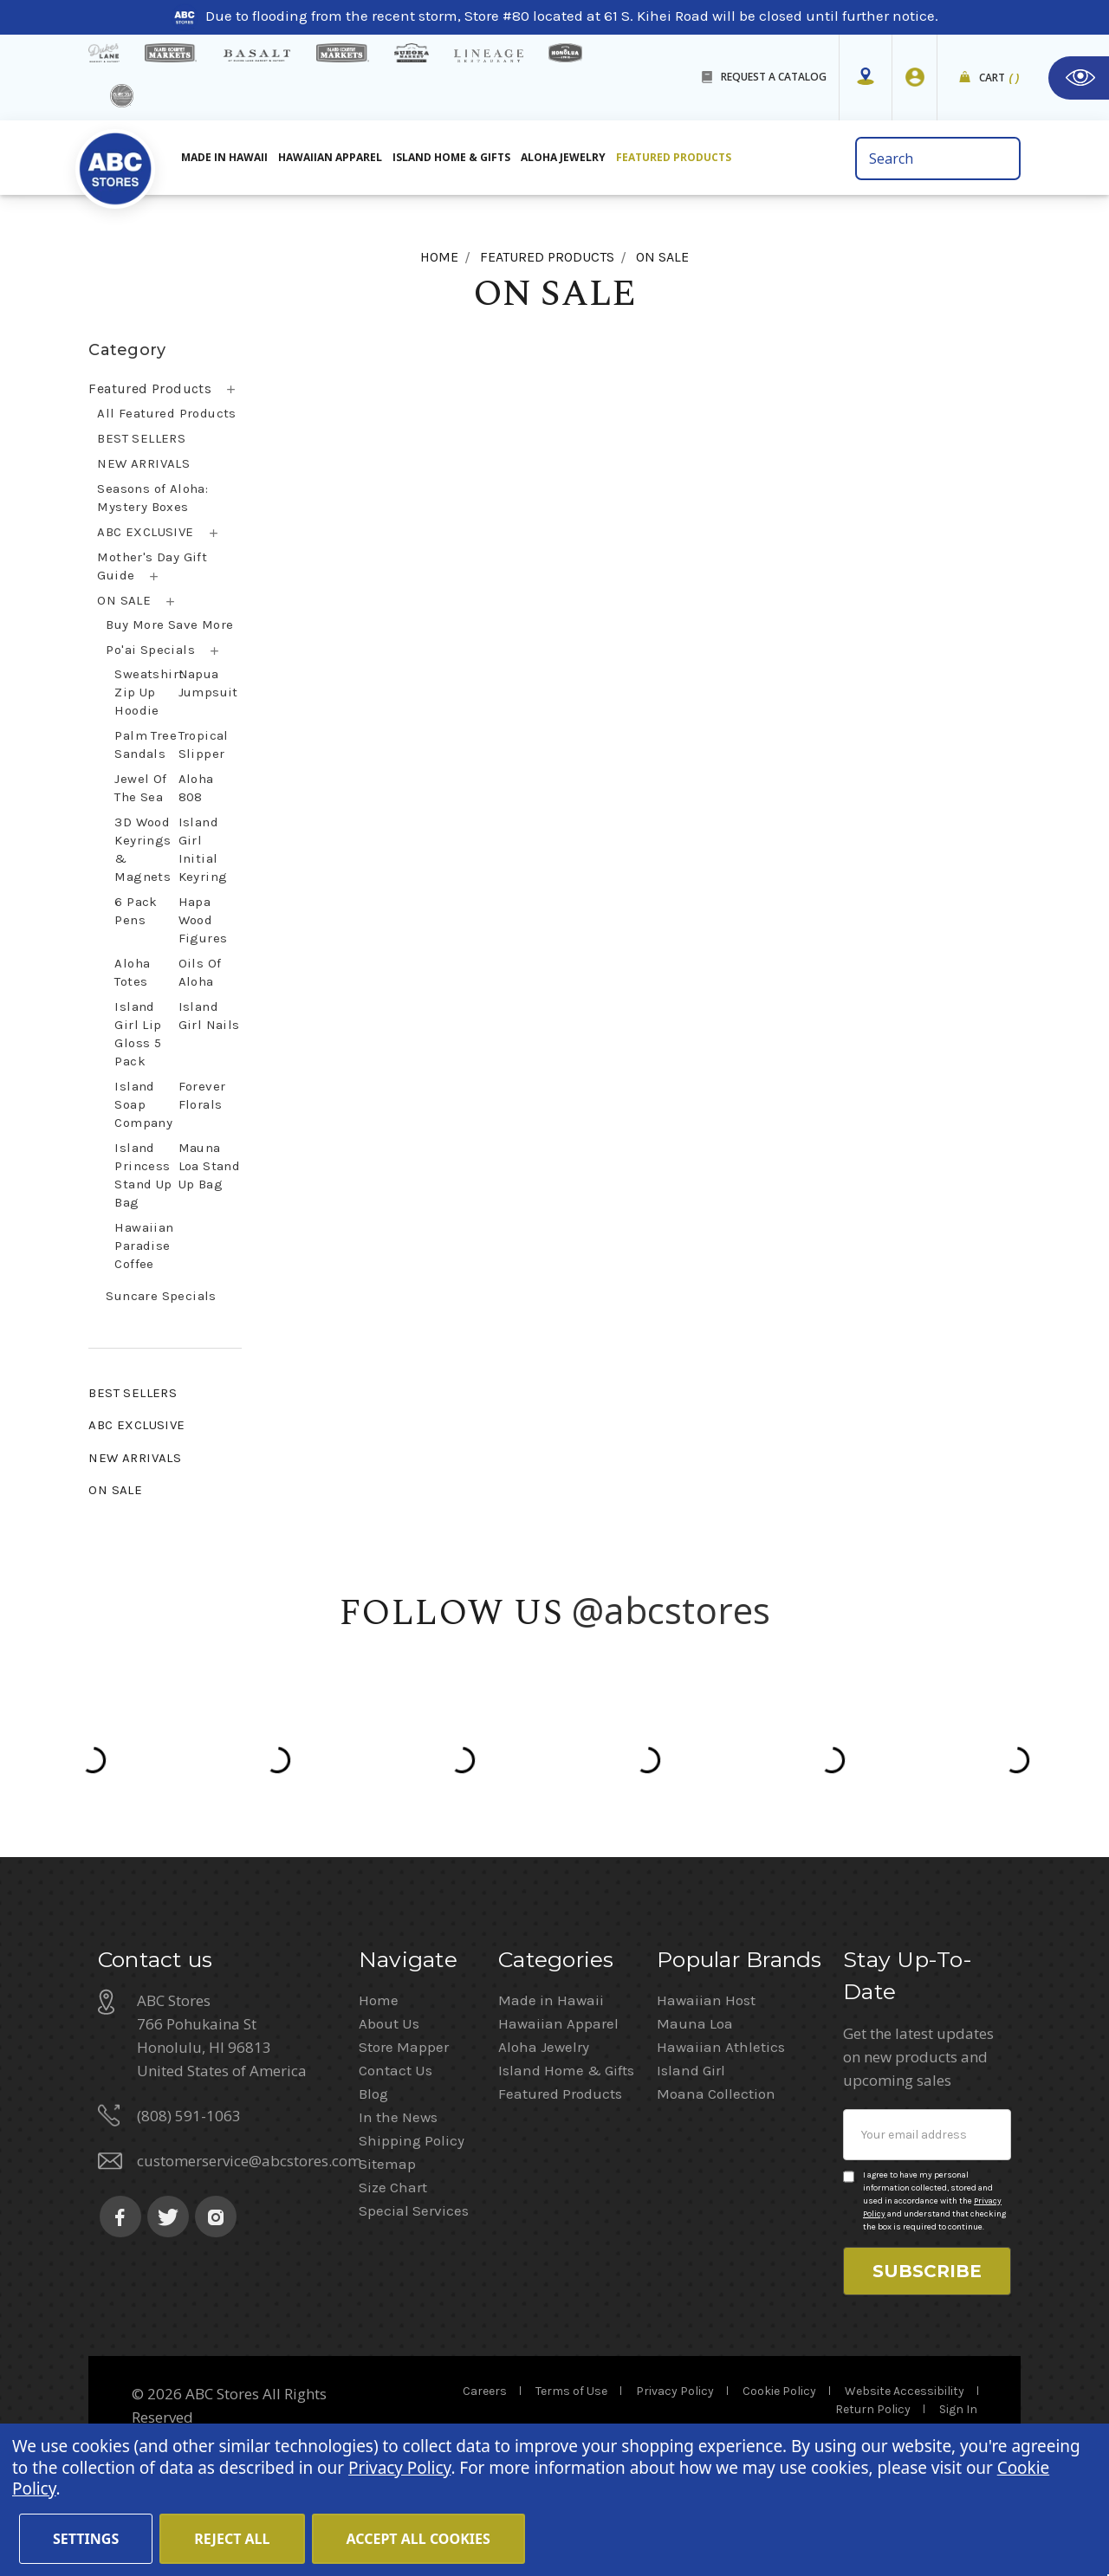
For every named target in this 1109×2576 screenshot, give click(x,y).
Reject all (231, 2538)
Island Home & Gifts (566, 2070)
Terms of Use (571, 2391)
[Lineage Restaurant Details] (488, 55)
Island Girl (691, 2070)
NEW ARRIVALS (143, 463)
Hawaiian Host (706, 2000)
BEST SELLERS (141, 438)
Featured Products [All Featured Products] (673, 157)
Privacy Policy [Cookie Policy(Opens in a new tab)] (399, 2467)
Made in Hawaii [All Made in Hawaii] (224, 157)
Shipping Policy (411, 2140)
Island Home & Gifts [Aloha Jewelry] (451, 157)
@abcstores (671, 1609)
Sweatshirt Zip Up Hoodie (149, 692)
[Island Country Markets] (342, 52)
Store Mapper (404, 2046)
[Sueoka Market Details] (411, 52)
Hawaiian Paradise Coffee (143, 1246)
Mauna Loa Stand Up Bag (209, 1166)
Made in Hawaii (551, 2000)
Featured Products (149, 388)
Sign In (958, 2409)
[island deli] (121, 95)
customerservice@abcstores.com (249, 2161)
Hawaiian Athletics (721, 2046)
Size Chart (393, 2187)
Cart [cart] (999, 78)
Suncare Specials (161, 1296)
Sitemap (387, 2163)
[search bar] (938, 158)
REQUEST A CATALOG (774, 76)
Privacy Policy (675, 2391)
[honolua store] (564, 52)
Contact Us (395, 2070)
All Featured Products (166, 413)
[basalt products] (256, 55)
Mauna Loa (695, 2023)
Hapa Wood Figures (203, 920)
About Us (389, 2023)
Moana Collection (716, 2093)
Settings (86, 2538)
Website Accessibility (904, 2391)
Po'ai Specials (150, 649)
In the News (398, 2117)
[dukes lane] (103, 52)
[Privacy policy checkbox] (848, 2176)
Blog (373, 2093)
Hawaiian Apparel (330, 157)
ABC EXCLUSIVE (145, 532)
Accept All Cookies (418, 2538)
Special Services (414, 2210)
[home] (115, 163)
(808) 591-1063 (189, 2116)
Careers (485, 2391)
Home (379, 2000)
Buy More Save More (169, 624)
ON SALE (124, 600)
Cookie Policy (779, 2391)
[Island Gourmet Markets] (171, 52)
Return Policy (873, 2409)
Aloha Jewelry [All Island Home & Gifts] (563, 157)
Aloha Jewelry (543, 2046)
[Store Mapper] (865, 77)
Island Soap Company (143, 1104)
